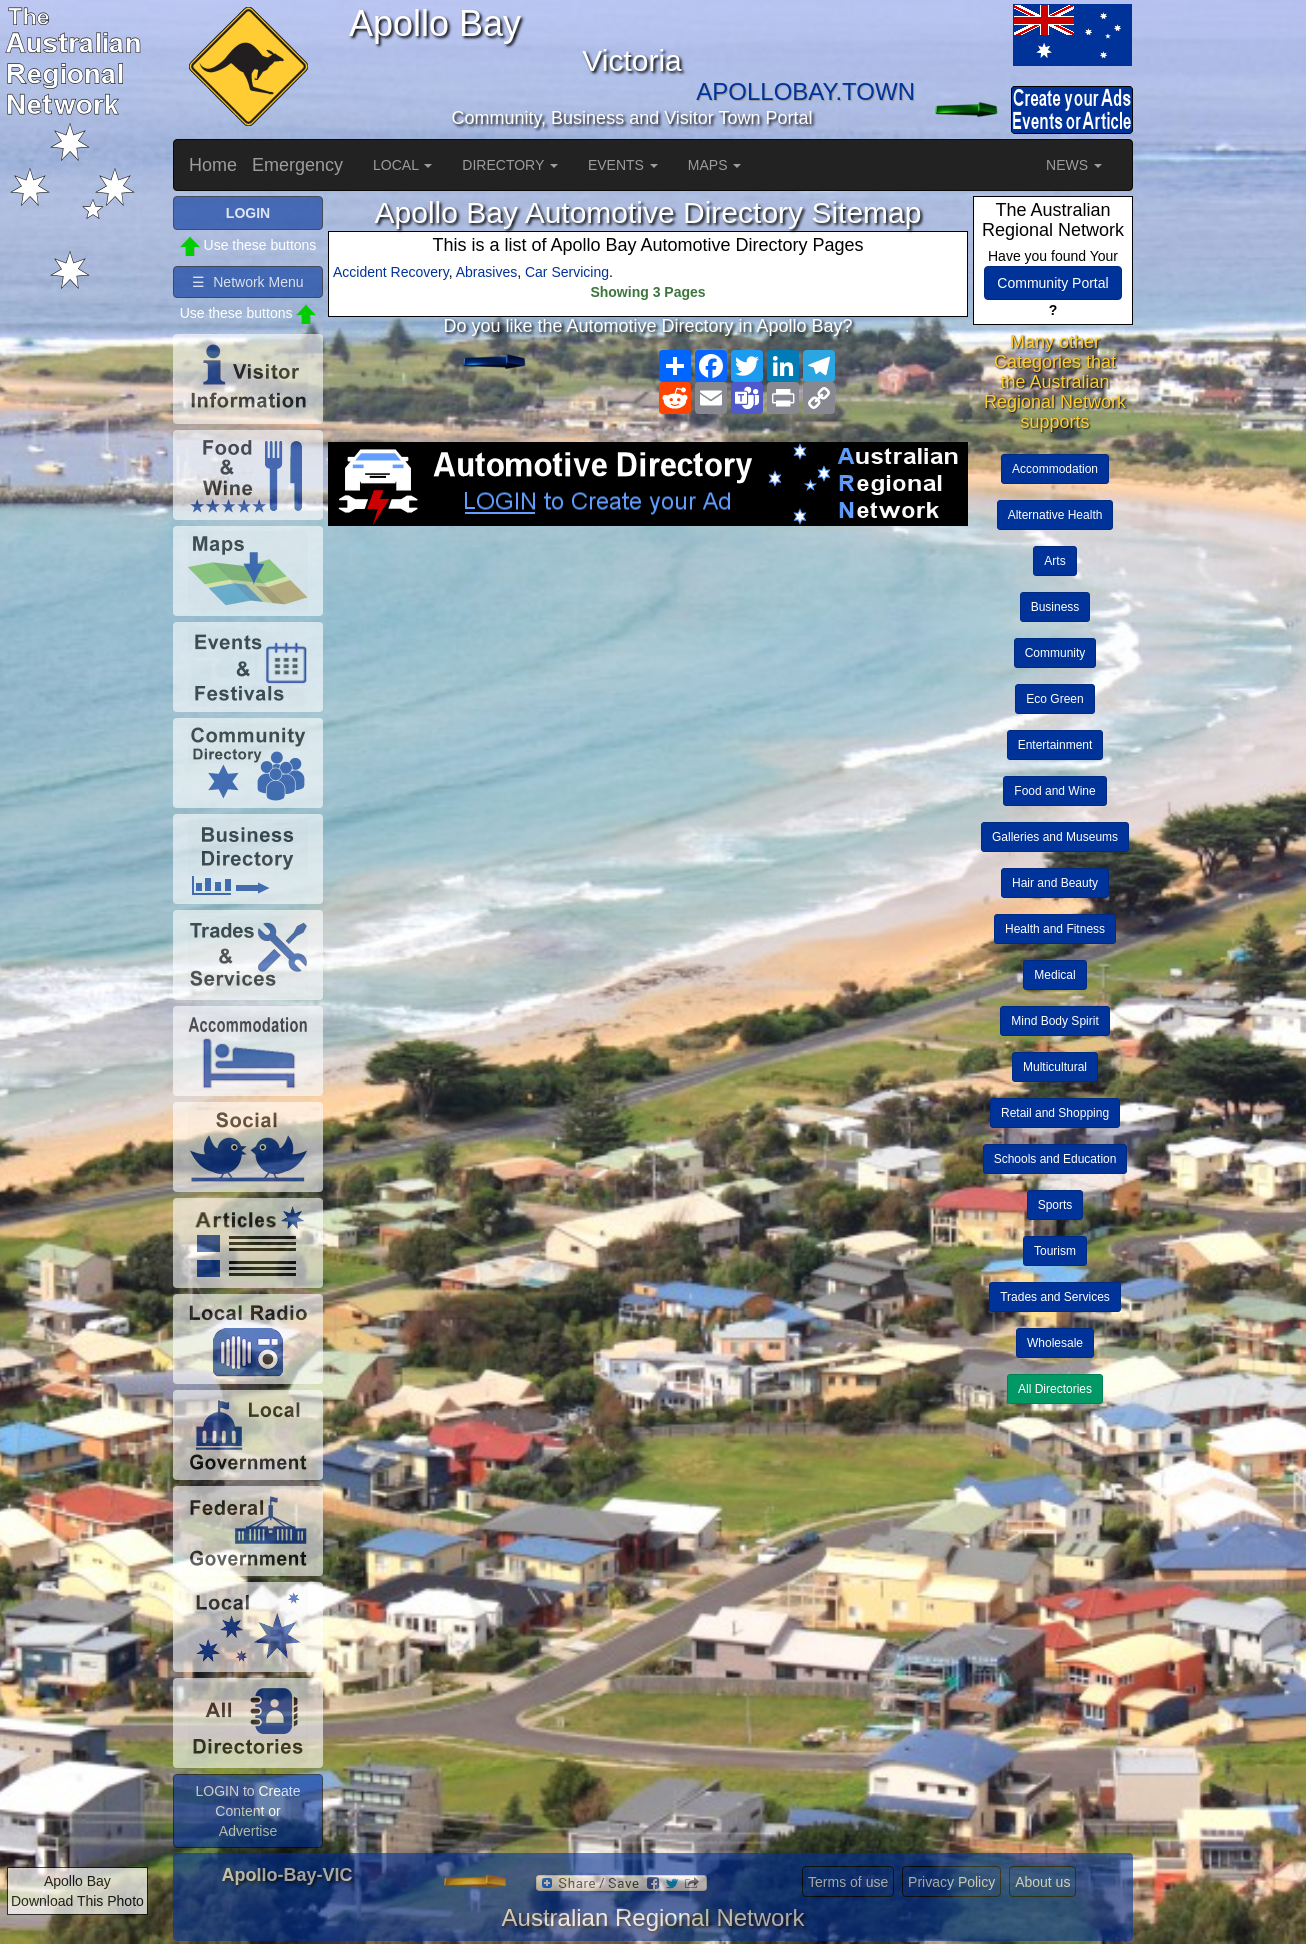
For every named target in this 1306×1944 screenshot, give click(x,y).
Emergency (297, 165)
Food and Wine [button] (1054, 791)
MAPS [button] (715, 165)
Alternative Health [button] (1055, 515)
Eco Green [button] (1054, 699)
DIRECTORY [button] (510, 165)
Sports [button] (1055, 1205)
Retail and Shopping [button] (1055, 1113)
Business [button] (1055, 607)
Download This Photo (77, 1901)
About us (1042, 1882)
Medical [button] (1054, 975)
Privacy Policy (951, 1882)
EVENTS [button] (623, 165)
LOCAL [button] (402, 165)
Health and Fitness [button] (1055, 929)
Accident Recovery (391, 272)
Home (213, 165)
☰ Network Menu (247, 282)
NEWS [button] (1074, 165)
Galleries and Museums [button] (1055, 837)
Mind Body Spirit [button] (1054, 1021)
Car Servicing (567, 272)
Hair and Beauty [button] (1055, 883)
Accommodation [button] (1055, 469)
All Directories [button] (1055, 1389)
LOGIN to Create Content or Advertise (247, 1811)
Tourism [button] (1055, 1251)
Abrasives (486, 272)
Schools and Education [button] (1055, 1159)
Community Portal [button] (1052, 283)
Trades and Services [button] (1055, 1297)
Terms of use (848, 1882)
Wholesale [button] (1055, 1343)
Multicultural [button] (1055, 1067)
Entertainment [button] (1055, 745)
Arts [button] (1054, 561)
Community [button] (1055, 653)
